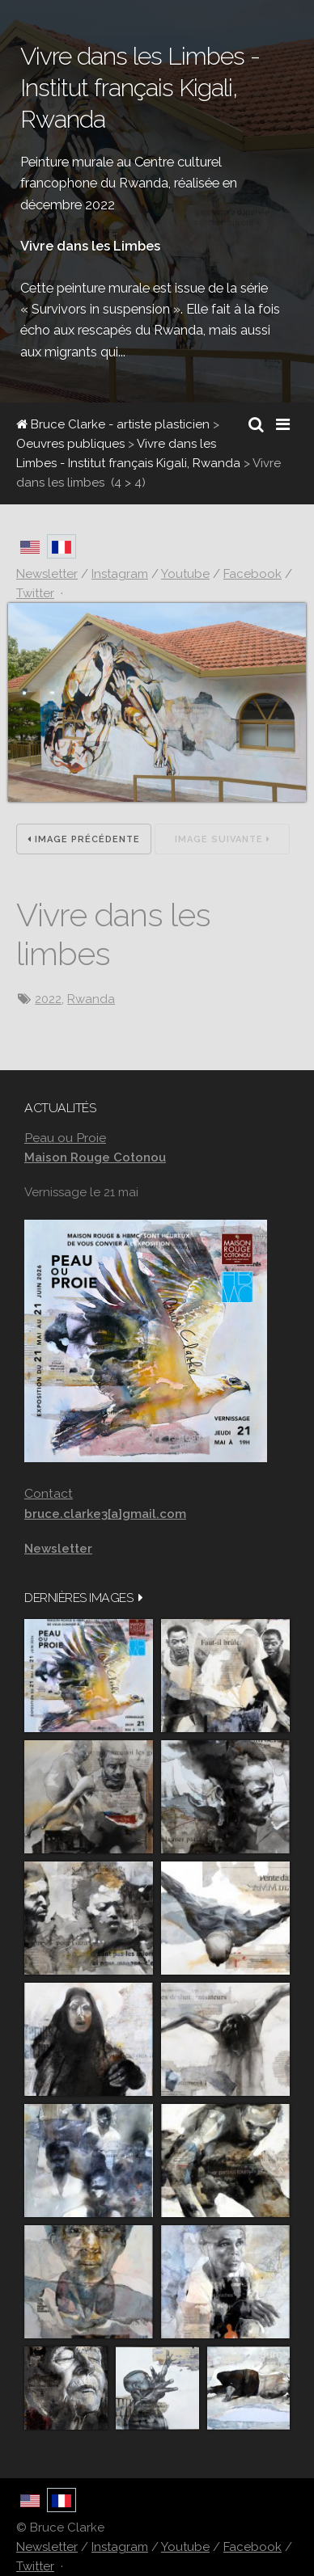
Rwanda (91, 999)
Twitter (35, 2566)
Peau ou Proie (65, 1137)
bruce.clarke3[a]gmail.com (105, 1514)
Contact (48, 1493)
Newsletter (47, 2547)
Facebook (252, 2547)
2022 (48, 999)
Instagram (119, 2547)
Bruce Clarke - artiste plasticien (113, 424)
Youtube (185, 2547)
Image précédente (84, 839)
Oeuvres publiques (70, 443)
